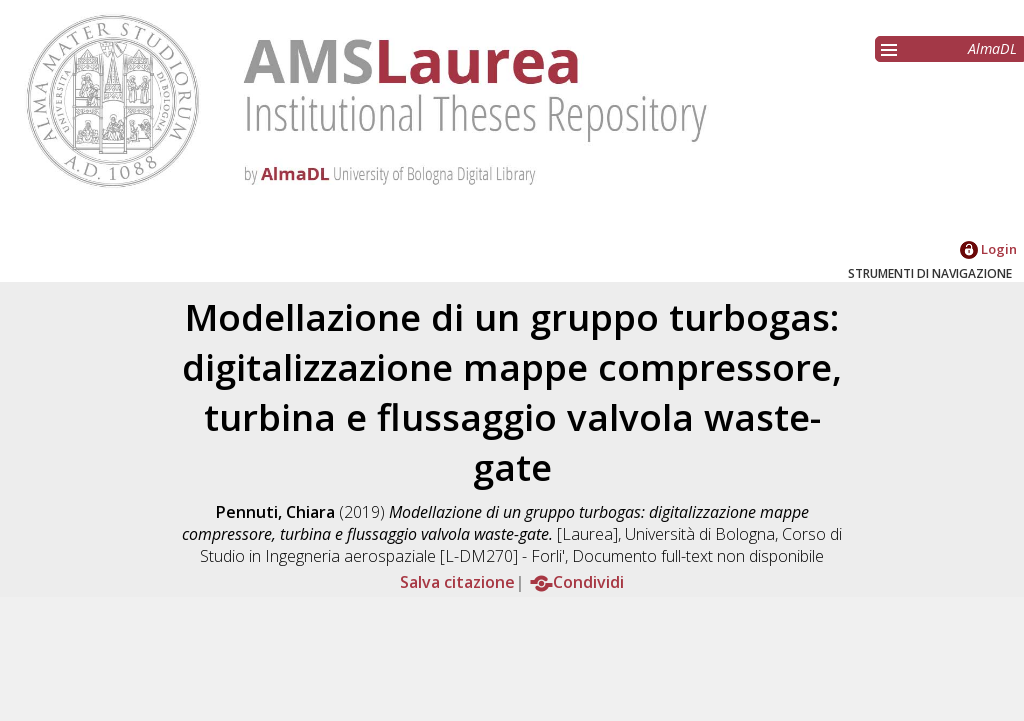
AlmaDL (992, 48)
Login (988, 249)
